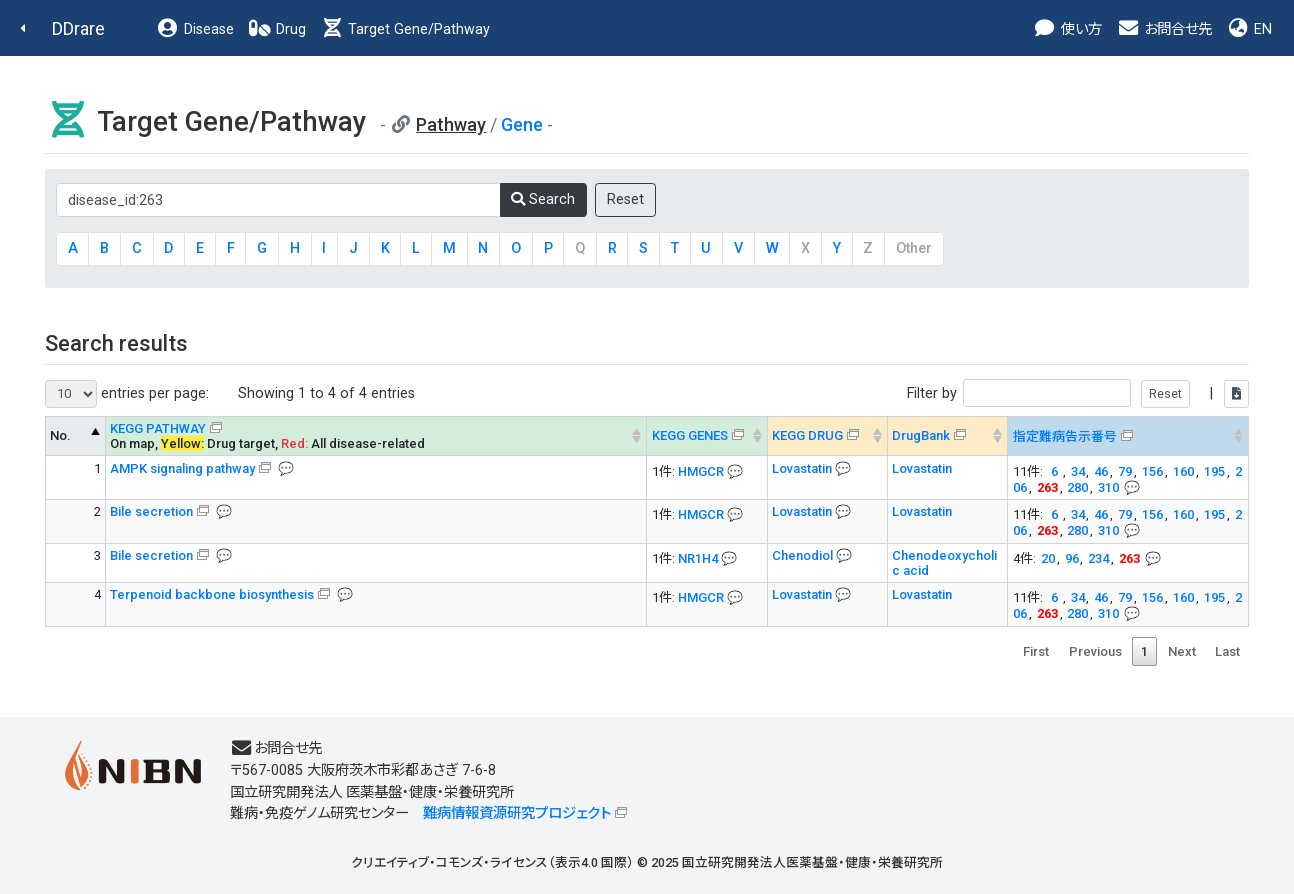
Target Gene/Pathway (405, 29)
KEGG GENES (690, 435)
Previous (1095, 651)
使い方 (1067, 29)
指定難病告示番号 (1065, 436)
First (1036, 651)
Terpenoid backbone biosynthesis (212, 594)
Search (543, 199)
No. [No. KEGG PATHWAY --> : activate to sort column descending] (60, 435)
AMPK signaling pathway (182, 468)
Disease (195, 29)
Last (1227, 651)
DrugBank (921, 435)
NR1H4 (698, 558)
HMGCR (701, 471)
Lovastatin (803, 468)
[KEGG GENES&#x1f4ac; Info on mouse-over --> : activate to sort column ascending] (707, 436)
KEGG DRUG (807, 435)
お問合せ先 (1164, 29)
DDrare (78, 28)
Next (1182, 651)
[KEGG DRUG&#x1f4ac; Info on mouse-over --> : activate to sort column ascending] (827, 436)
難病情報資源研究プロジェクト (517, 813)
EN (1249, 29)
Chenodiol (804, 555)
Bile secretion (151, 511)
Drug (277, 29)
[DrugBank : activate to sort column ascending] (948, 436)
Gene (522, 124)
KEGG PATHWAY (158, 428)
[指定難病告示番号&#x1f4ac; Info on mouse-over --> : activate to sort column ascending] (1128, 436)
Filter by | (1078, 393)
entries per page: (127, 394)
